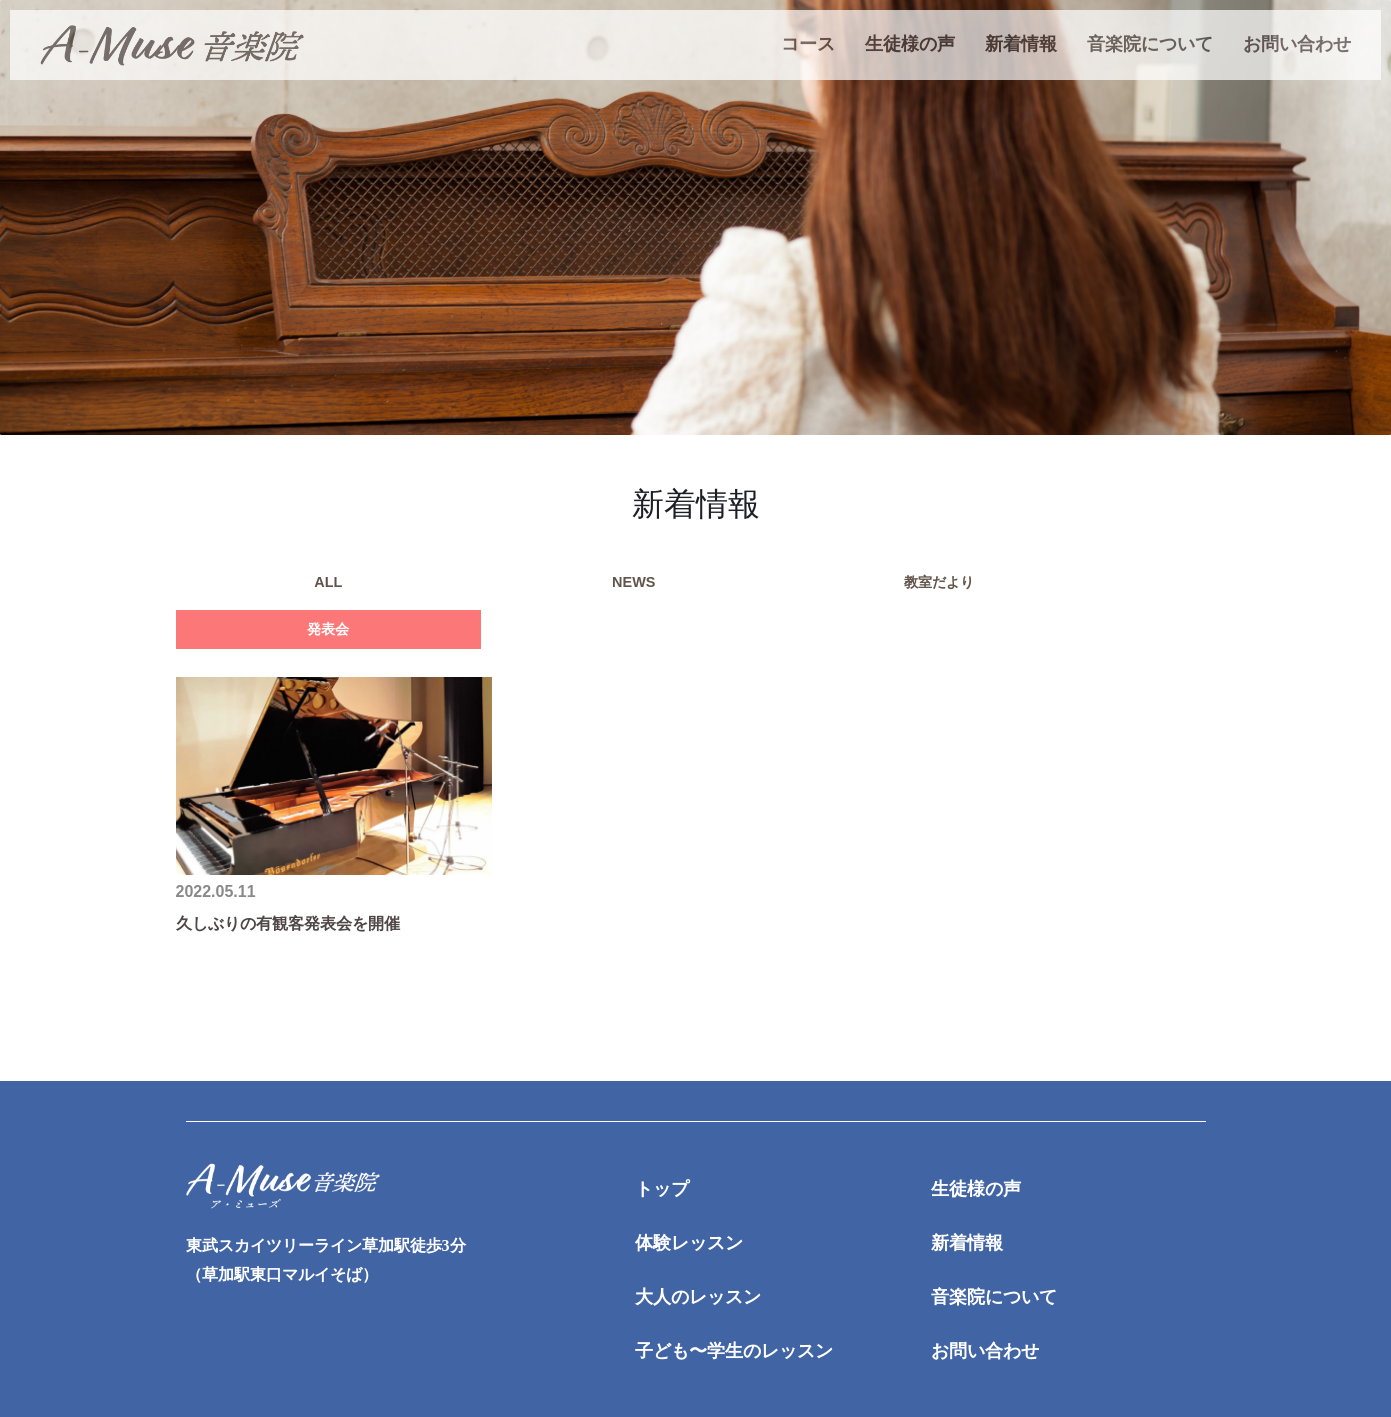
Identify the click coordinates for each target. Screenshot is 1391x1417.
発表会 (736, 587)
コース (808, 44)
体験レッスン (689, 1207)
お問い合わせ (1297, 44)
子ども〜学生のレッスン (734, 1314)
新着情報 (1021, 44)
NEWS (416, 587)
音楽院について (1150, 44)
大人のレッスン (698, 1261)
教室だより (576, 587)
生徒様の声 (910, 44)
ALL (255, 587)
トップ (662, 1153)
